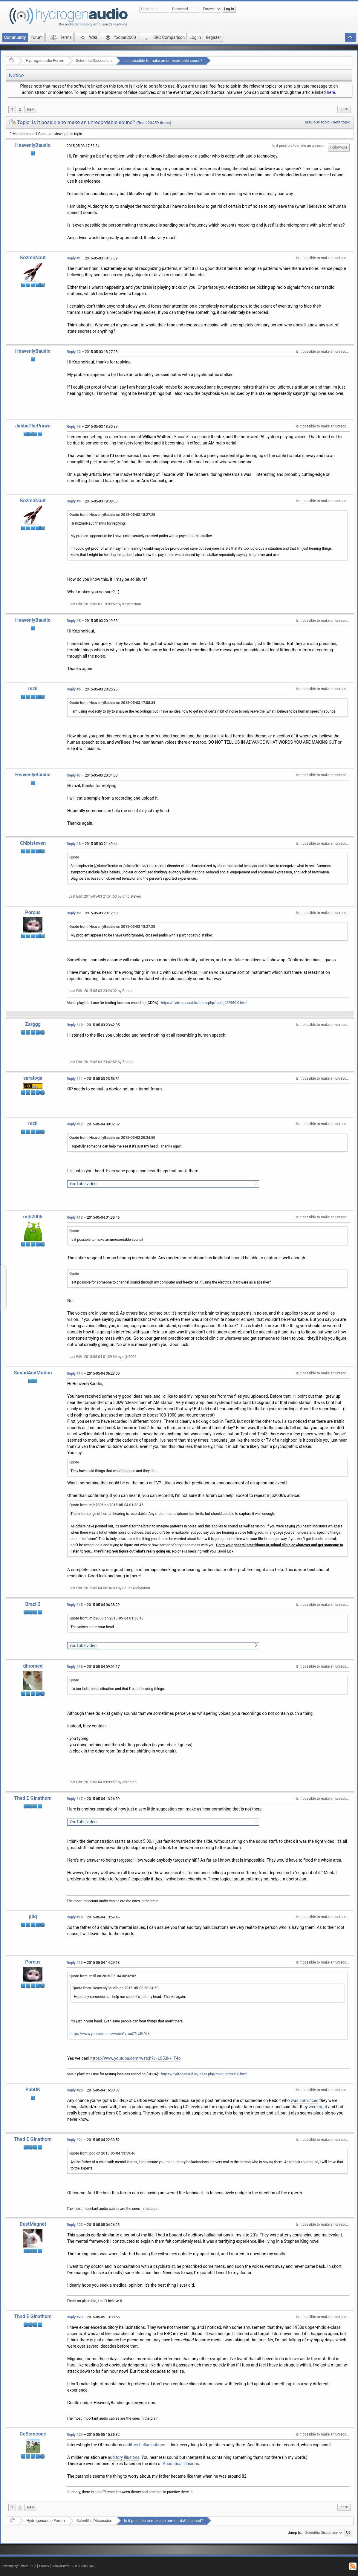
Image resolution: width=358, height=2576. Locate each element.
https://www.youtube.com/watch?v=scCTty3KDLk (110, 2034)
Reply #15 (75, 1605)
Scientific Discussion (94, 60)
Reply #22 (75, 2225)
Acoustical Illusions (181, 2463)
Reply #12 (75, 1124)
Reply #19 (75, 1963)
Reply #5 (74, 621)
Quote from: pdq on (102, 2153)
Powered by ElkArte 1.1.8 (18, 2566)
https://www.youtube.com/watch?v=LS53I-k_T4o (135, 2058)
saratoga (32, 1078)
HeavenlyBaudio (33, 145)
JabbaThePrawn (33, 426)
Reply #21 (75, 2140)
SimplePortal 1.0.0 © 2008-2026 (73, 2566)
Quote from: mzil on (102, 1976)
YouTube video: (83, 1183)
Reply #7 (74, 775)
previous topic (317, 122)
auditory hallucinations (144, 2444)
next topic (341, 122)
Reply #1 (74, 258)
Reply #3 (74, 426)
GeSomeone (32, 2434)
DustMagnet (32, 2224)
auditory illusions (124, 2457)
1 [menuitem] (12, 109)
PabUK (32, 2089)
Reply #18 (75, 1917)
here (331, 92)
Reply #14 (75, 1373)
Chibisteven (33, 843)
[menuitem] (31, 109)
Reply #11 (75, 1079)
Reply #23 (75, 2317)
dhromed (32, 1666)
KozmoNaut (33, 257)
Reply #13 (75, 1217)
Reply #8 (74, 844)
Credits (44, 2566)
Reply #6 (74, 689)
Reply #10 (75, 1025)
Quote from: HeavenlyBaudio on (112, 515)
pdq (33, 1916)
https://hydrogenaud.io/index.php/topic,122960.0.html (204, 1003)
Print (344, 109)
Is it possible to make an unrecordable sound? (162, 60)
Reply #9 (74, 913)
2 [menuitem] (20, 109)
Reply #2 (74, 352)
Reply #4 (74, 501)
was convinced (304, 2100)
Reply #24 (75, 2435)
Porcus (32, 912)
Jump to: (295, 2533)
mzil (32, 688)
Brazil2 (32, 1604)
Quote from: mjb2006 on (106, 1505)
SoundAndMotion (33, 1373)
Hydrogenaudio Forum (45, 60)
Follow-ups (339, 147)
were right (318, 2106)
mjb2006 (33, 1217)
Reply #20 (75, 2090)
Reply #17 (75, 1799)
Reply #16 (75, 1667)
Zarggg (33, 1024)
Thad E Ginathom (32, 1798)
